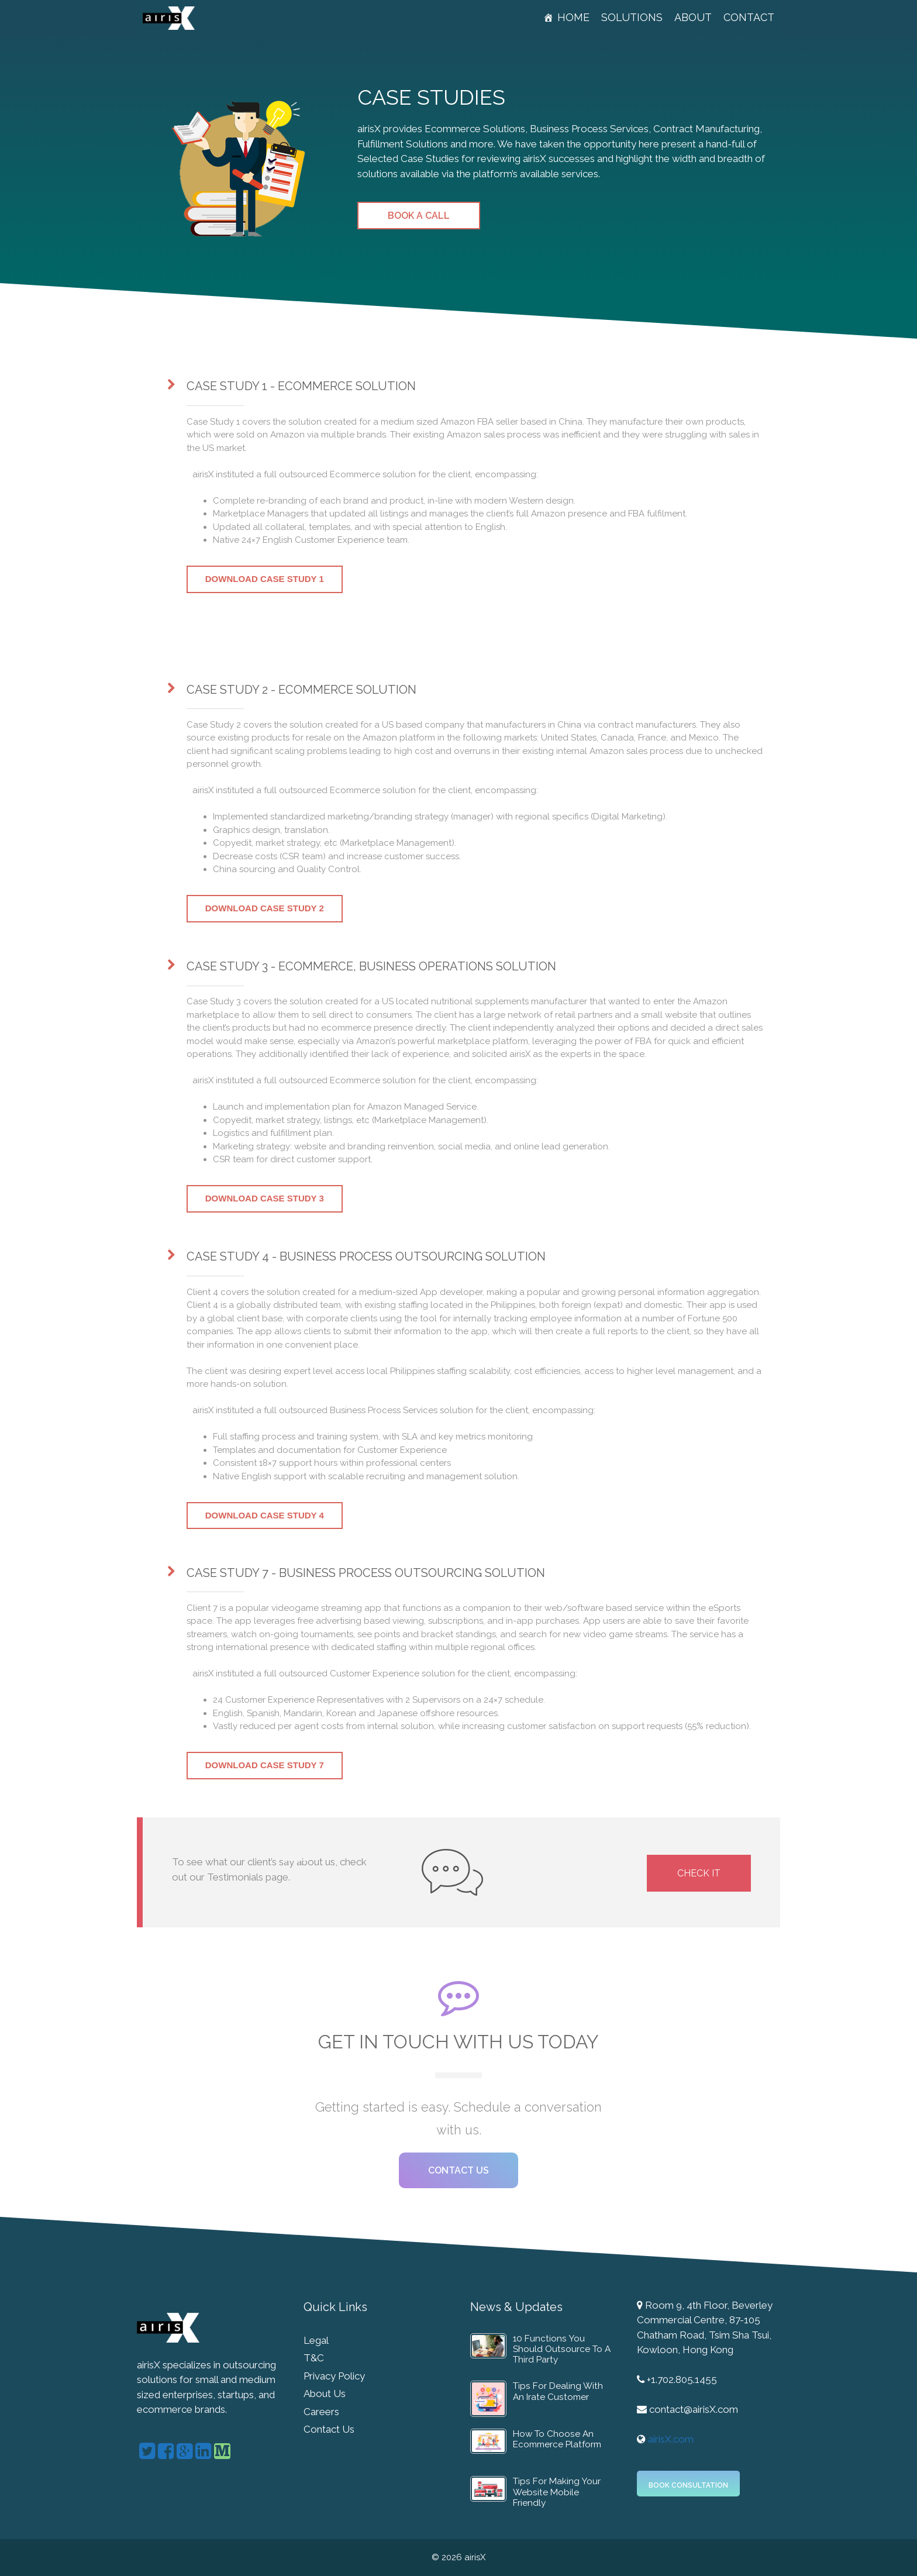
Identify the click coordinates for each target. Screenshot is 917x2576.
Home (573, 17)
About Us (325, 2393)
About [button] (693, 17)
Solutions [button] (632, 17)
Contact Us (329, 2429)
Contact (748, 17)
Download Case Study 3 (264, 1198)
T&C (314, 2358)
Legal (316, 2340)
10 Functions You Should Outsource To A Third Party (562, 2349)
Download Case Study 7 (264, 1765)
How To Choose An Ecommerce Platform (557, 2439)
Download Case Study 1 (264, 579)
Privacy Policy (334, 2376)
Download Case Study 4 (264, 1515)
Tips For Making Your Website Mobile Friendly (557, 2492)
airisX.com (671, 2439)
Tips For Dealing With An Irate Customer (558, 2391)
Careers (321, 2411)
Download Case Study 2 (264, 908)
